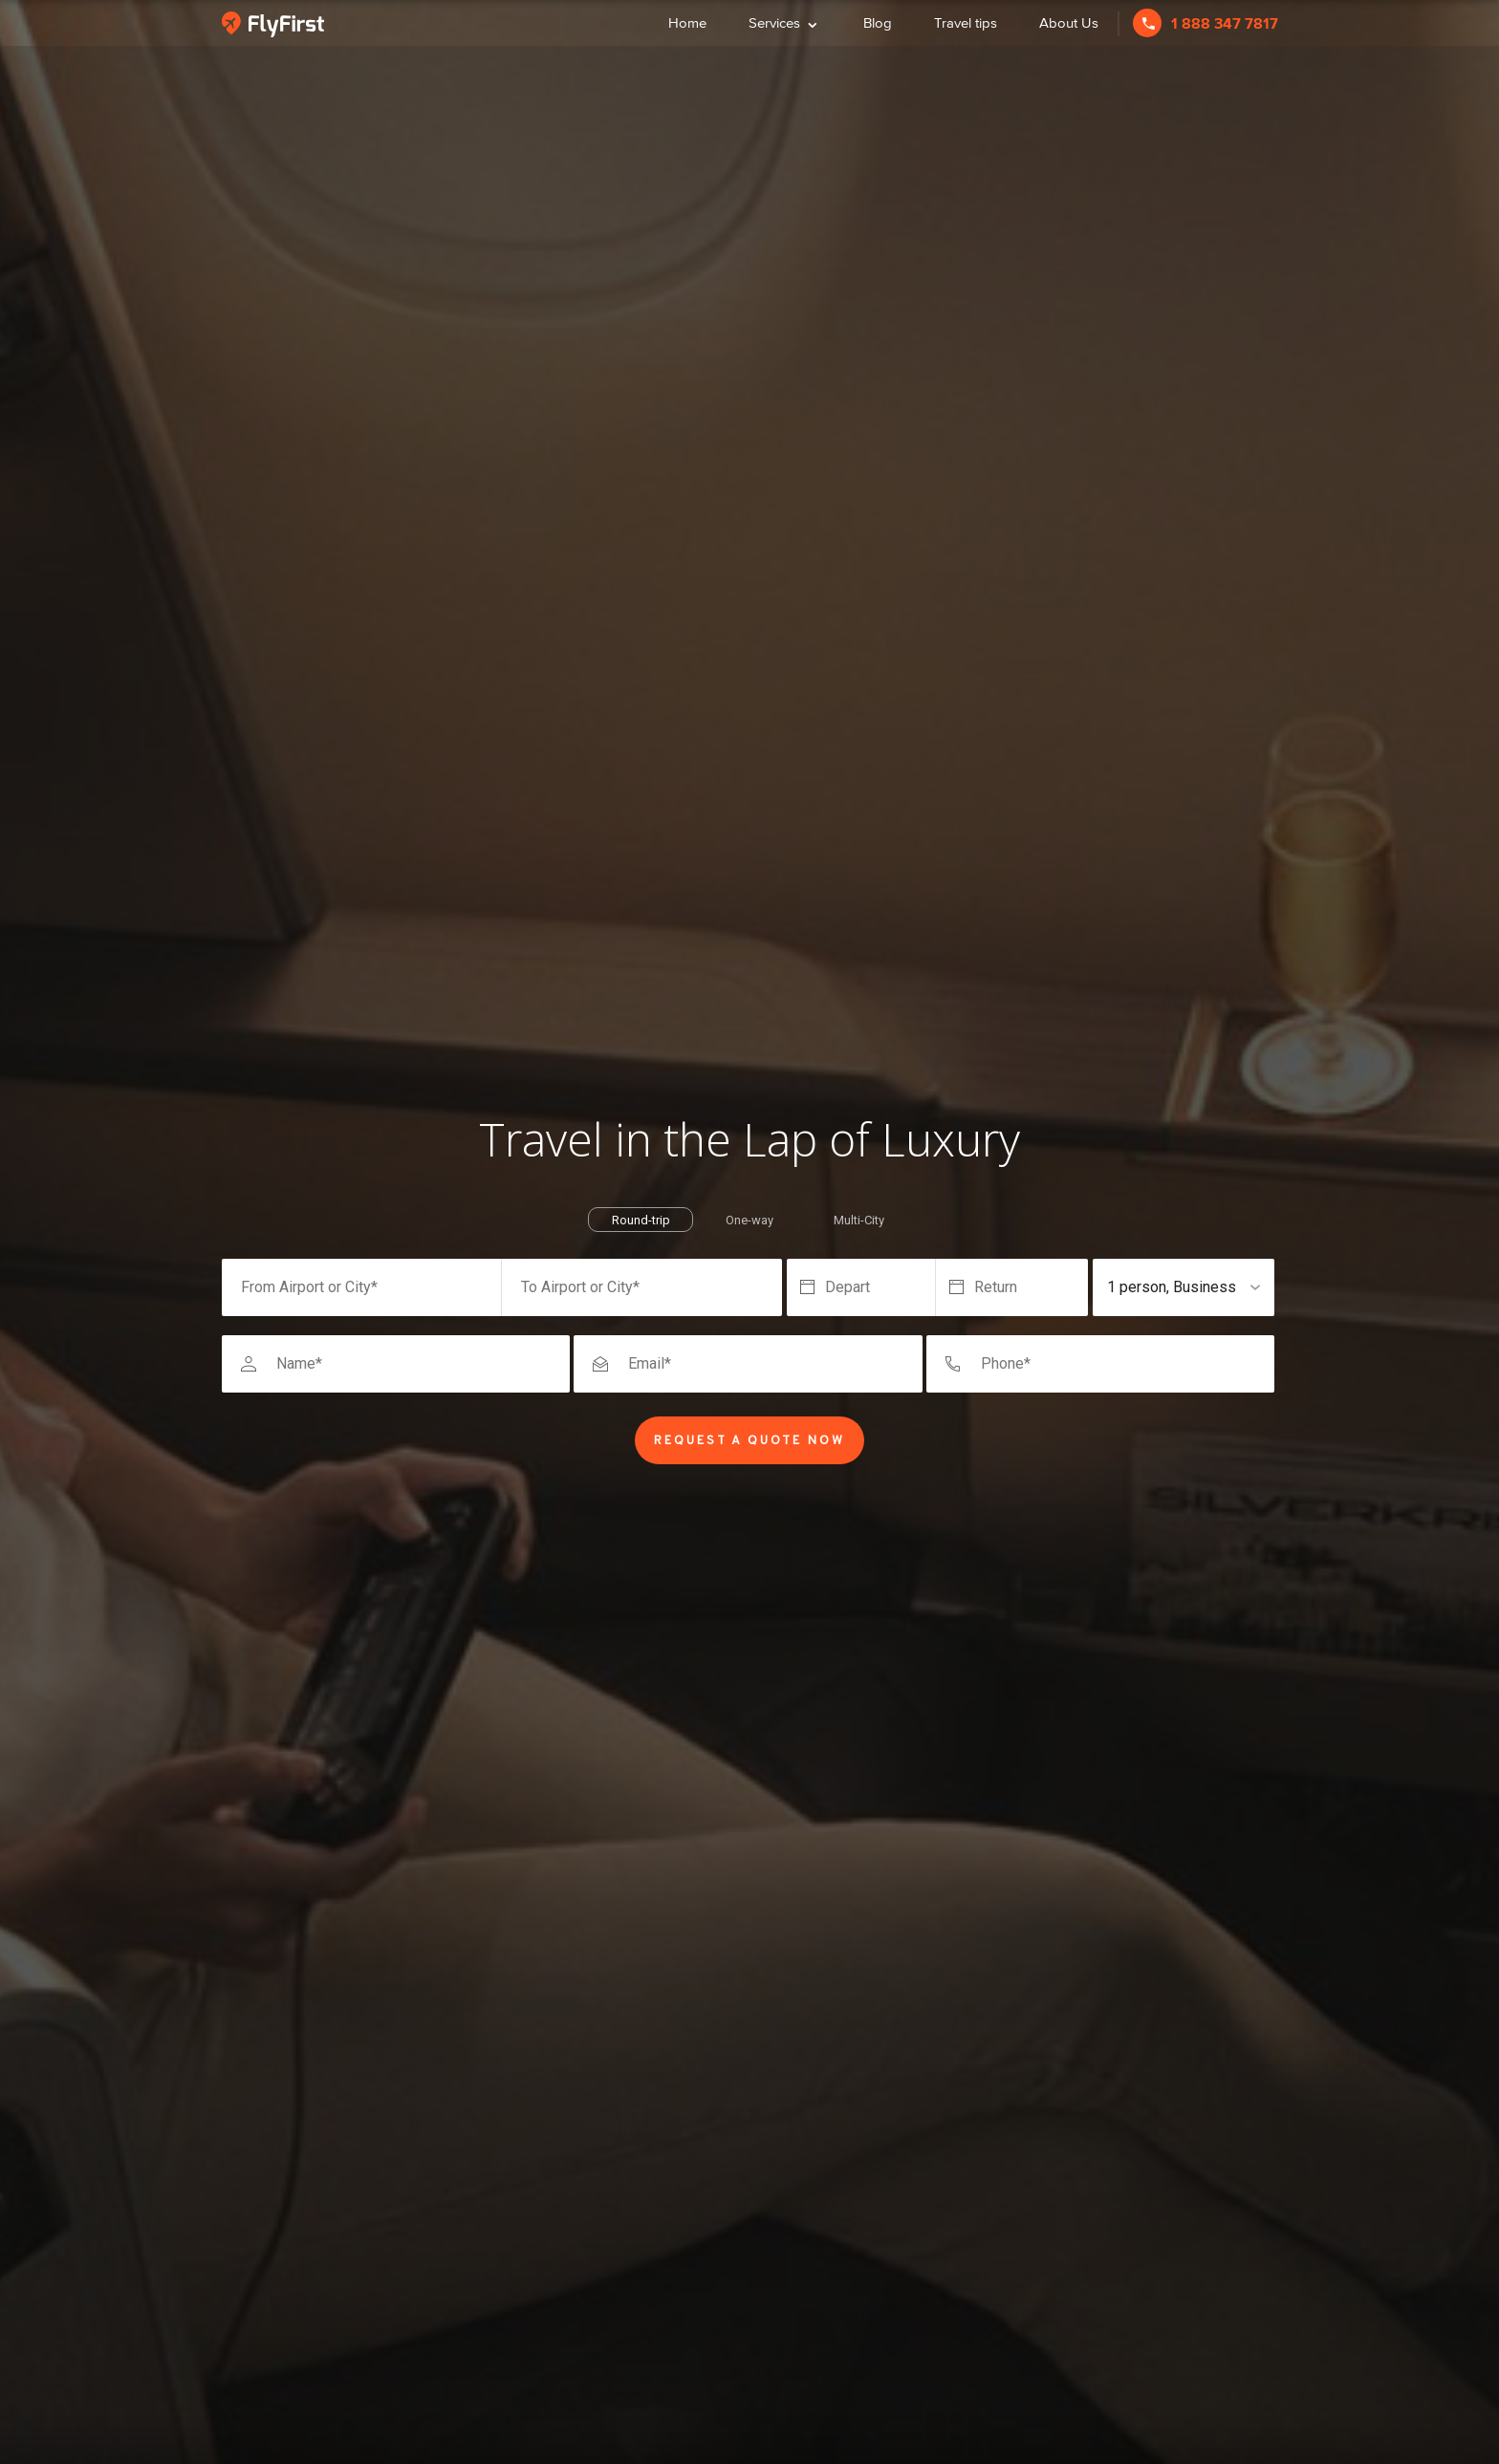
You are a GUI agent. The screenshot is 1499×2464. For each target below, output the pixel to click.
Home (687, 22)
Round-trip (641, 1220)
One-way (749, 1220)
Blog (877, 22)
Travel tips (965, 22)
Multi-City (859, 1220)
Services (785, 21)
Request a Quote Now (749, 1441)
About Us (1068, 22)
